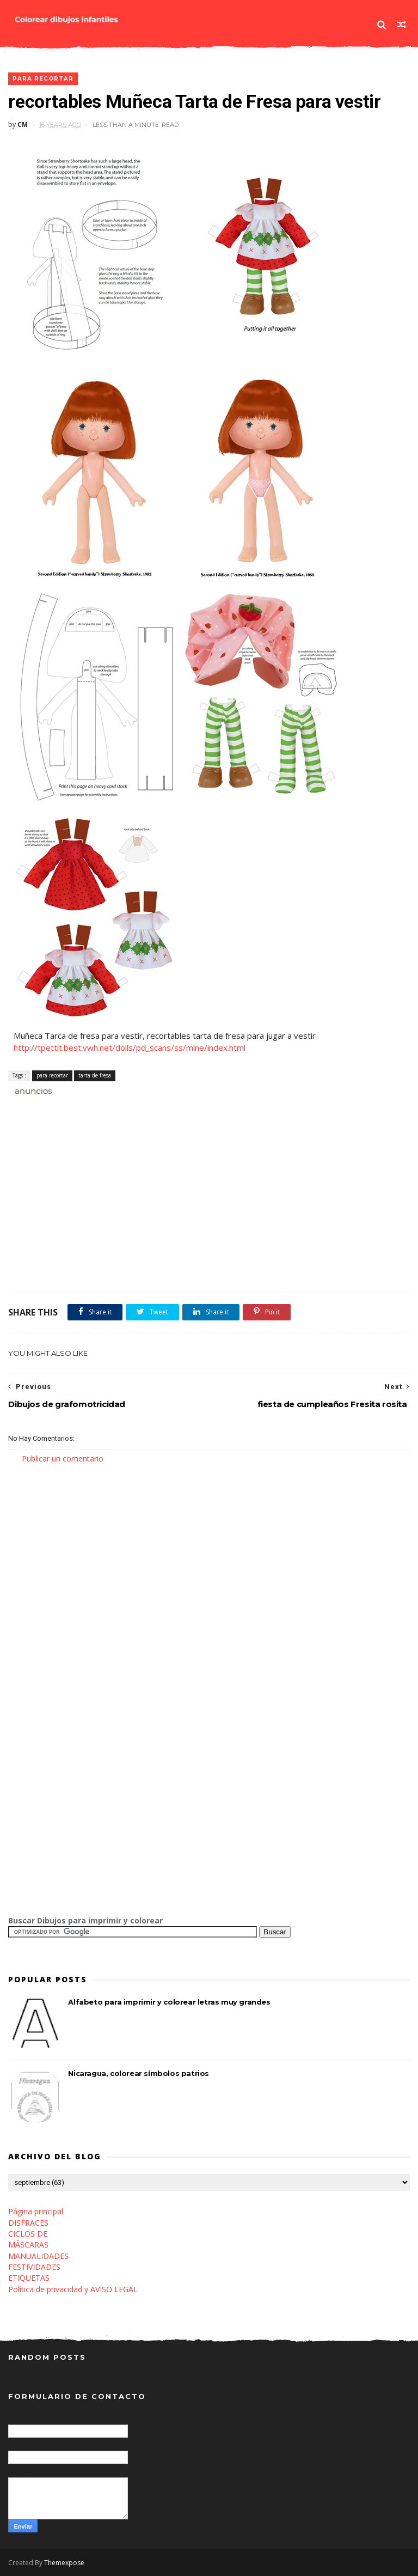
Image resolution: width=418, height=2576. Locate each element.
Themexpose (64, 2562)
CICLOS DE (27, 2233)
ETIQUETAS (29, 2278)
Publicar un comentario (62, 1458)
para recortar (43, 78)
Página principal (35, 2211)
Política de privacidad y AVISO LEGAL (73, 2289)
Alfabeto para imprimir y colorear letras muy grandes (169, 2002)
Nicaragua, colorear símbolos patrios (138, 2073)
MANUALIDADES (38, 2256)
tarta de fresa (94, 1075)
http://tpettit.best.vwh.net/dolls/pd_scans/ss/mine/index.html (129, 1047)
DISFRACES (28, 2223)
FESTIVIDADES (34, 2267)
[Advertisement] (135, 1109)
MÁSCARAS (28, 2244)
